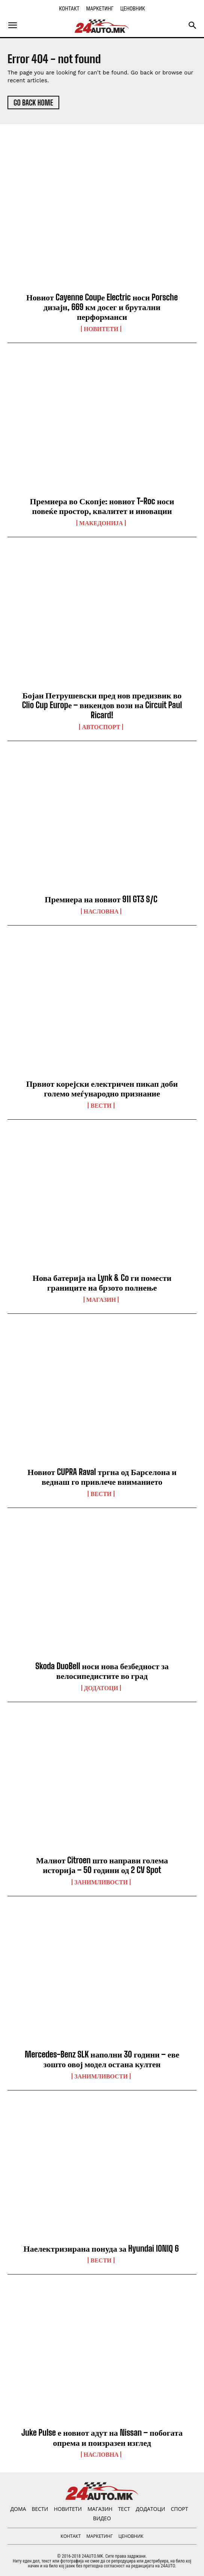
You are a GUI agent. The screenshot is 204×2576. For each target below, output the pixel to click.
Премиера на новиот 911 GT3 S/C (102, 899)
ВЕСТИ (100, 1105)
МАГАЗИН (101, 1300)
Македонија (101, 523)
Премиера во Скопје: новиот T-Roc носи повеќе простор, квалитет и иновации (102, 506)
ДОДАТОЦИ (101, 1688)
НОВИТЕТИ (101, 329)
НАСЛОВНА (101, 911)
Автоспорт (101, 727)
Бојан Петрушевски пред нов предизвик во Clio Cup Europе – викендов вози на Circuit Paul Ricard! (102, 705)
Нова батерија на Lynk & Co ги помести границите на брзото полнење (102, 1282)
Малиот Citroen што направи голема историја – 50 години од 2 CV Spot (102, 1865)
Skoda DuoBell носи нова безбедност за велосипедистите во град (102, 1671)
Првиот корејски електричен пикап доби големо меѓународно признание (102, 1088)
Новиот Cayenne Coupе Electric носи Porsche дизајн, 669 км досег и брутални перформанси (102, 307)
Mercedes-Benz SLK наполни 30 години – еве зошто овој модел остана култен (102, 2059)
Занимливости (101, 1882)
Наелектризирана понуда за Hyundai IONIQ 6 (102, 2248)
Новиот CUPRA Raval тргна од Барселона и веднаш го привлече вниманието (101, 1477)
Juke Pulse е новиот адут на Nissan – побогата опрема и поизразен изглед (102, 2437)
